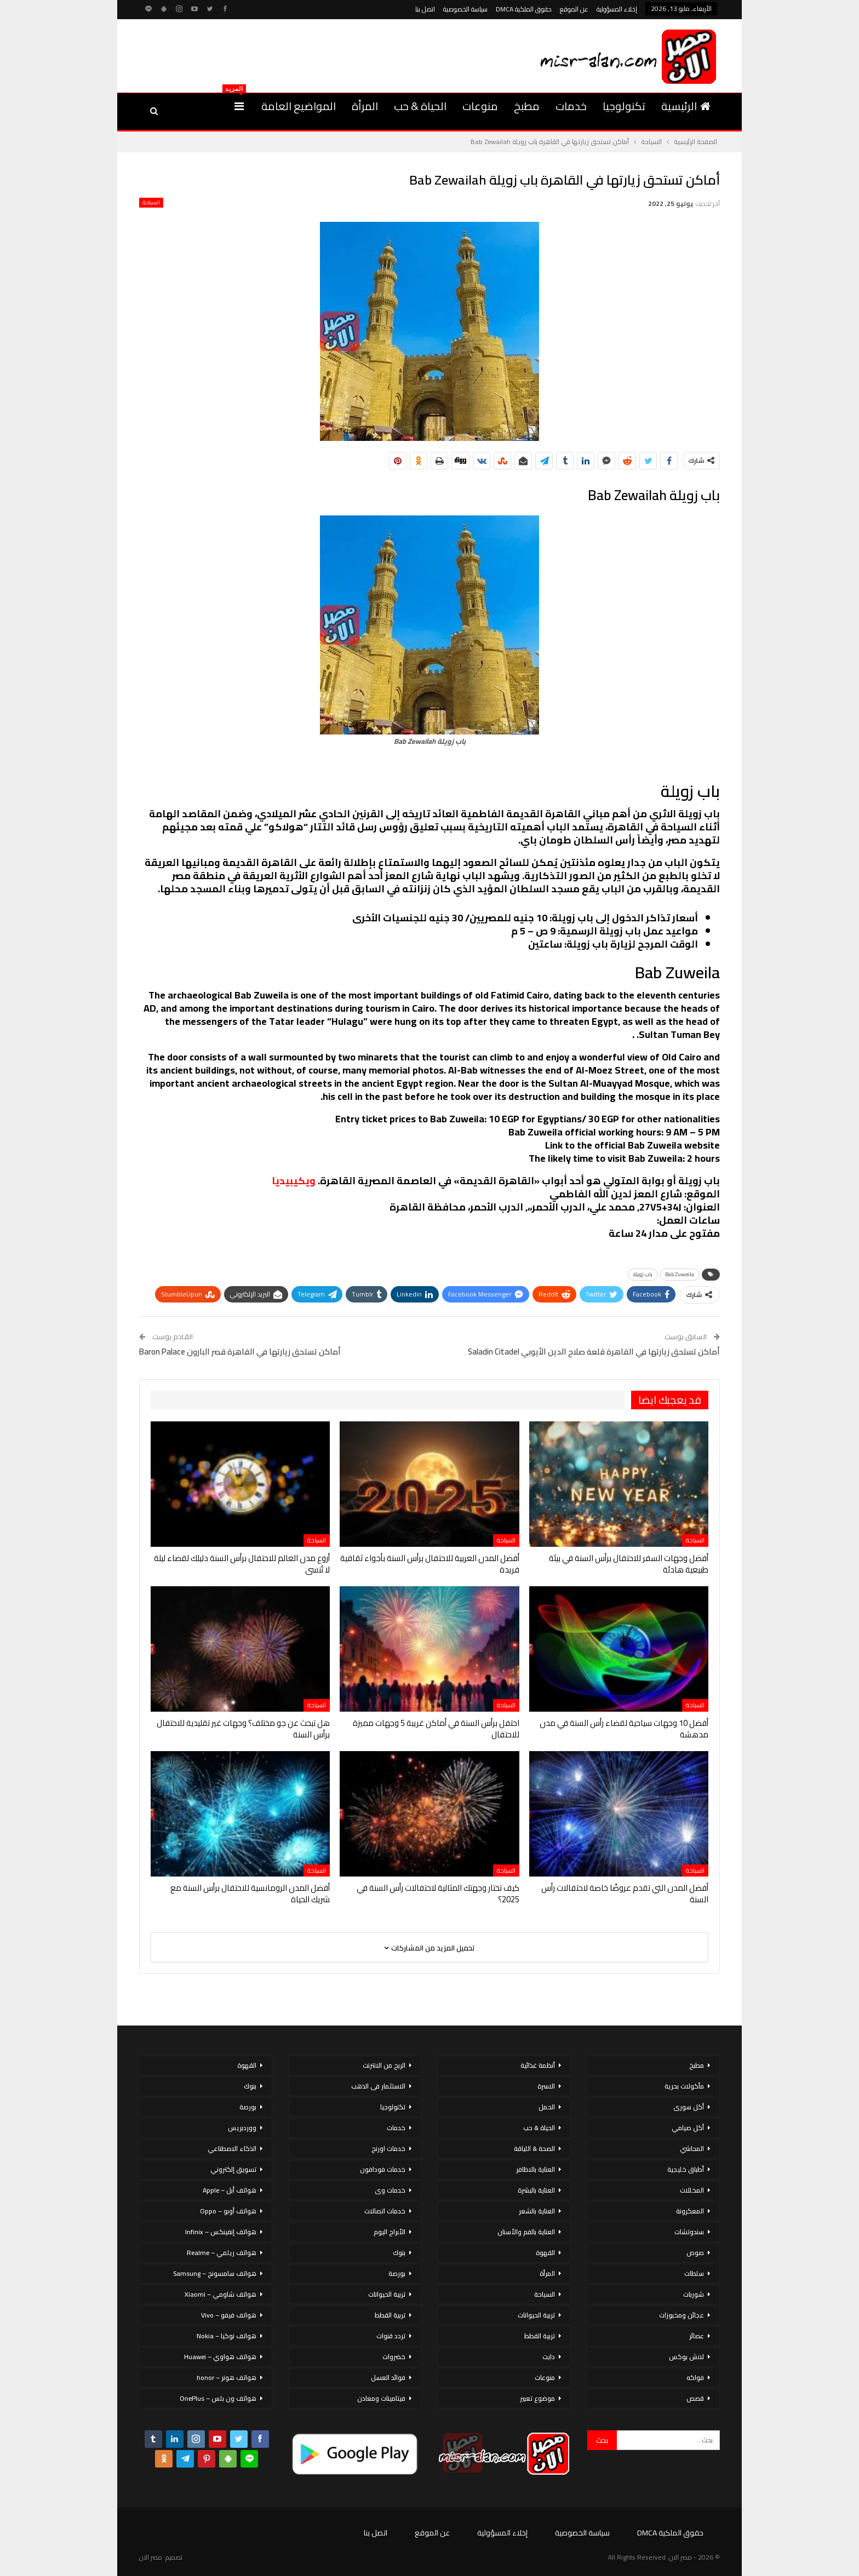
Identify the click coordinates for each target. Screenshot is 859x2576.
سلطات (694, 2273)
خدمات (571, 106)
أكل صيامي (688, 2127)
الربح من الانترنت (384, 2065)
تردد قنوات (390, 2336)
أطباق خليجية (685, 2169)
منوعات (480, 106)
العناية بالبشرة (536, 2190)
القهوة (545, 2252)
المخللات (692, 2190)
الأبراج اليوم (389, 2231)
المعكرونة (690, 2211)
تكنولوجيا (624, 106)
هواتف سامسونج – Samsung (214, 2273)
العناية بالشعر (537, 2211)
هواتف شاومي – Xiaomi (220, 2294)
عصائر (696, 2336)
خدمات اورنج (388, 2148)
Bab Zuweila (679, 1274)
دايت (548, 2356)
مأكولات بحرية (684, 2086)
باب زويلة (642, 1274)
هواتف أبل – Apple (229, 2190)
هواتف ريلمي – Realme (221, 2252)
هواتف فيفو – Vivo (228, 2315)
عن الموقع (574, 9)
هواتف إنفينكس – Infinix (220, 2231)
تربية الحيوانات (536, 2315)
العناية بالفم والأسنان (526, 2231)
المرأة (365, 106)
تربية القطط (539, 2336)
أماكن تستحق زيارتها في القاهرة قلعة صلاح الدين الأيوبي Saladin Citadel (594, 1351)
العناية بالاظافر (535, 2169)
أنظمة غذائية (537, 2065)
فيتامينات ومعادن (381, 2398)
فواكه (695, 2377)
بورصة (396, 2273)
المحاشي (692, 2148)
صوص (695, 2252)
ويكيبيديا (294, 1181)
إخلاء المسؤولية (617, 9)
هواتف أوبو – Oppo (228, 2211)
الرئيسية (686, 106)
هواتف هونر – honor (226, 2377)
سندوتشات (689, 2231)
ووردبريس (242, 2127)
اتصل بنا (425, 9)
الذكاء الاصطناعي (232, 2148)
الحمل (547, 2107)
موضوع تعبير (537, 2398)
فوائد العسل (388, 2377)
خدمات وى (390, 2190)
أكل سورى (688, 2107)
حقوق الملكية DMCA (524, 9)
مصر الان (150, 2557)
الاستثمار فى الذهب (378, 2086)
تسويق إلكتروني (233, 2169)
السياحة (151, 203)
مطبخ (527, 106)
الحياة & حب (420, 106)
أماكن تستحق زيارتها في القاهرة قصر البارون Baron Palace (240, 1351)
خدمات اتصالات (384, 2211)
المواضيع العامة (298, 106)
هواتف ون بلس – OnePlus (218, 2398)
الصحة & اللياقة (534, 2148)
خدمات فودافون (382, 2169)
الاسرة (546, 2086)
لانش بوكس (686, 2356)
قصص (695, 2398)
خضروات (393, 2356)
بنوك (399, 2252)
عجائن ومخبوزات (681, 2315)
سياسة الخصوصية (465, 9)
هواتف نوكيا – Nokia (226, 2336)
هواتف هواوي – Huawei (220, 2356)
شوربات (693, 2294)
